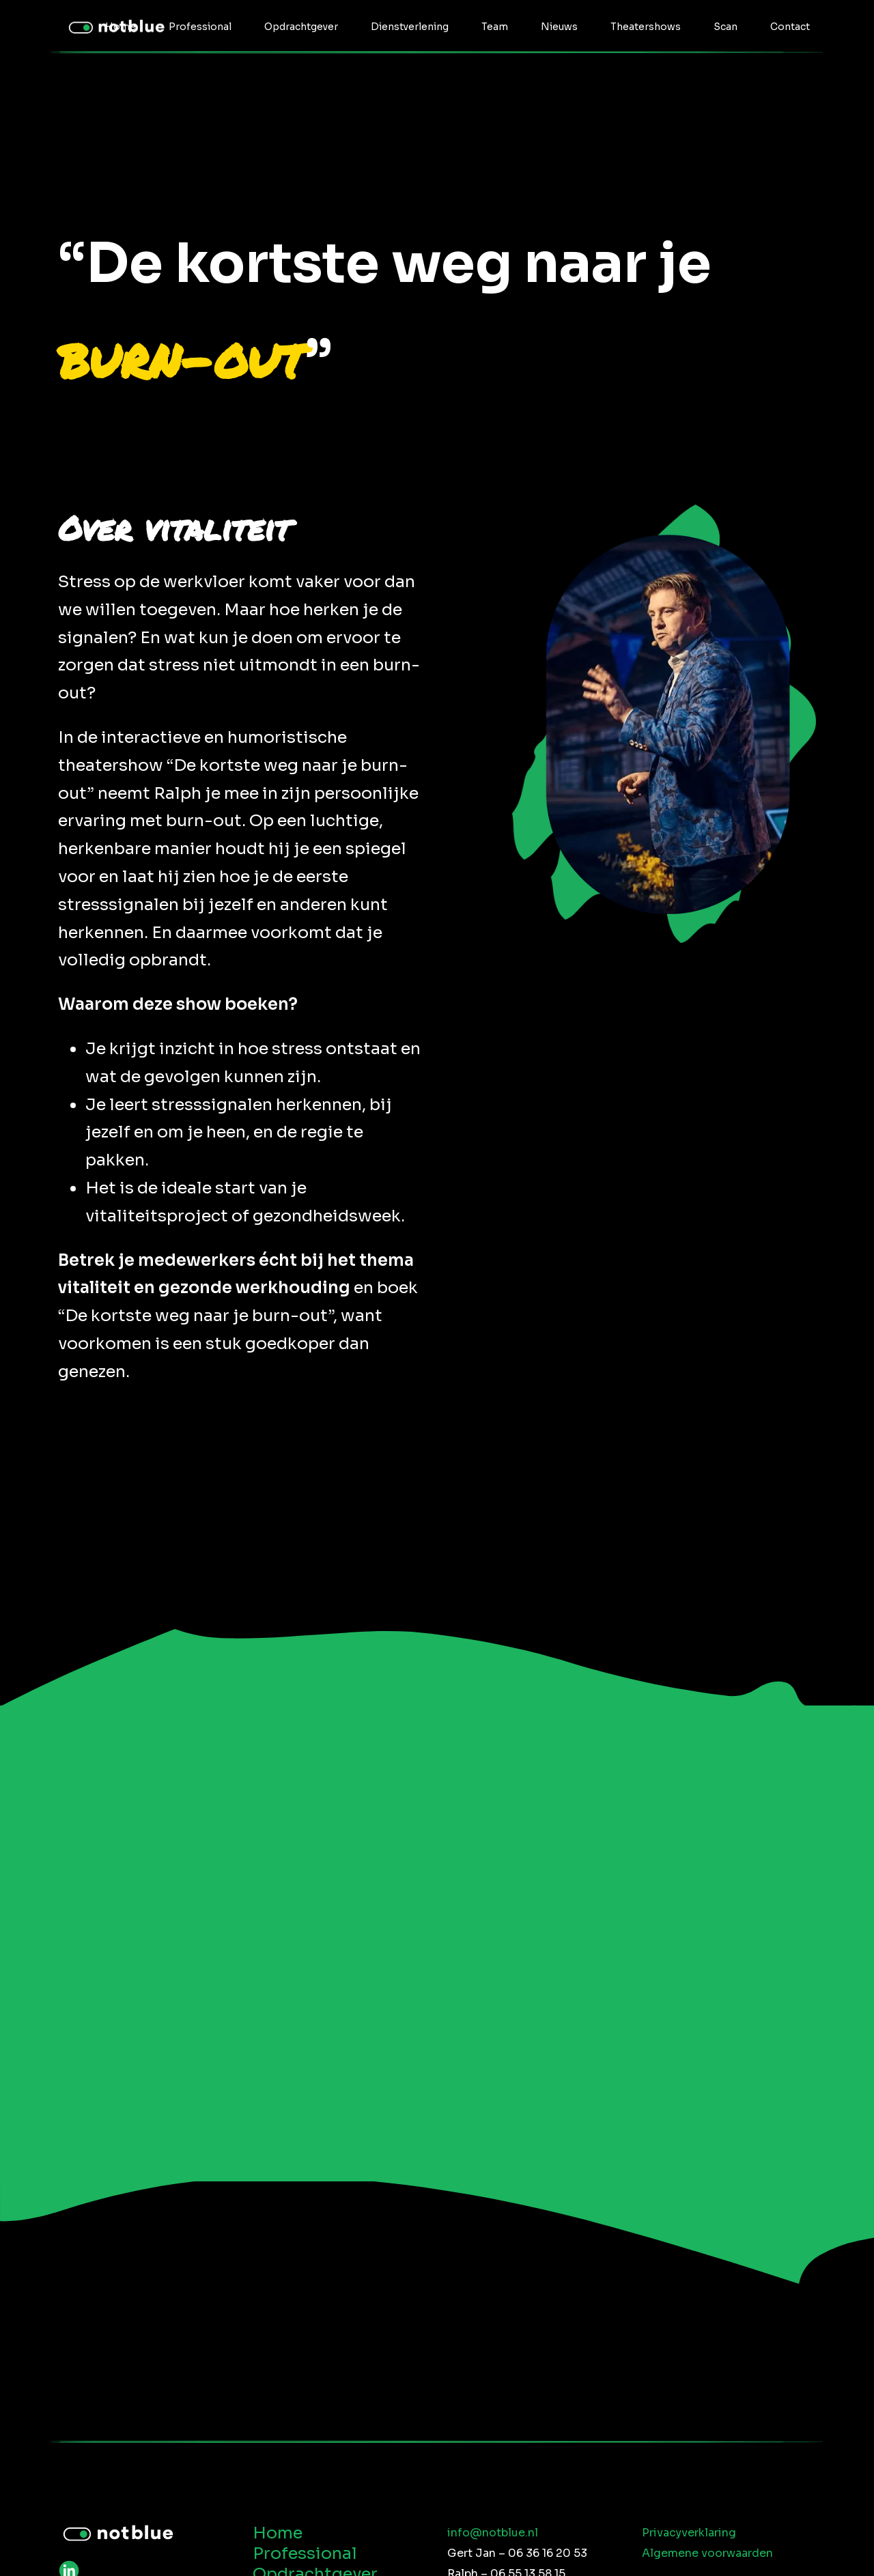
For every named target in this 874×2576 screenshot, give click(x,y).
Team (494, 26)
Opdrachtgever (301, 26)
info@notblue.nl (492, 2532)
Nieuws (559, 26)
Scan (725, 26)
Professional (200, 26)
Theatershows (645, 26)
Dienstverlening (410, 26)
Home (120, 26)
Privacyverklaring (689, 2532)
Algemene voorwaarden (707, 2553)
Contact (790, 26)
